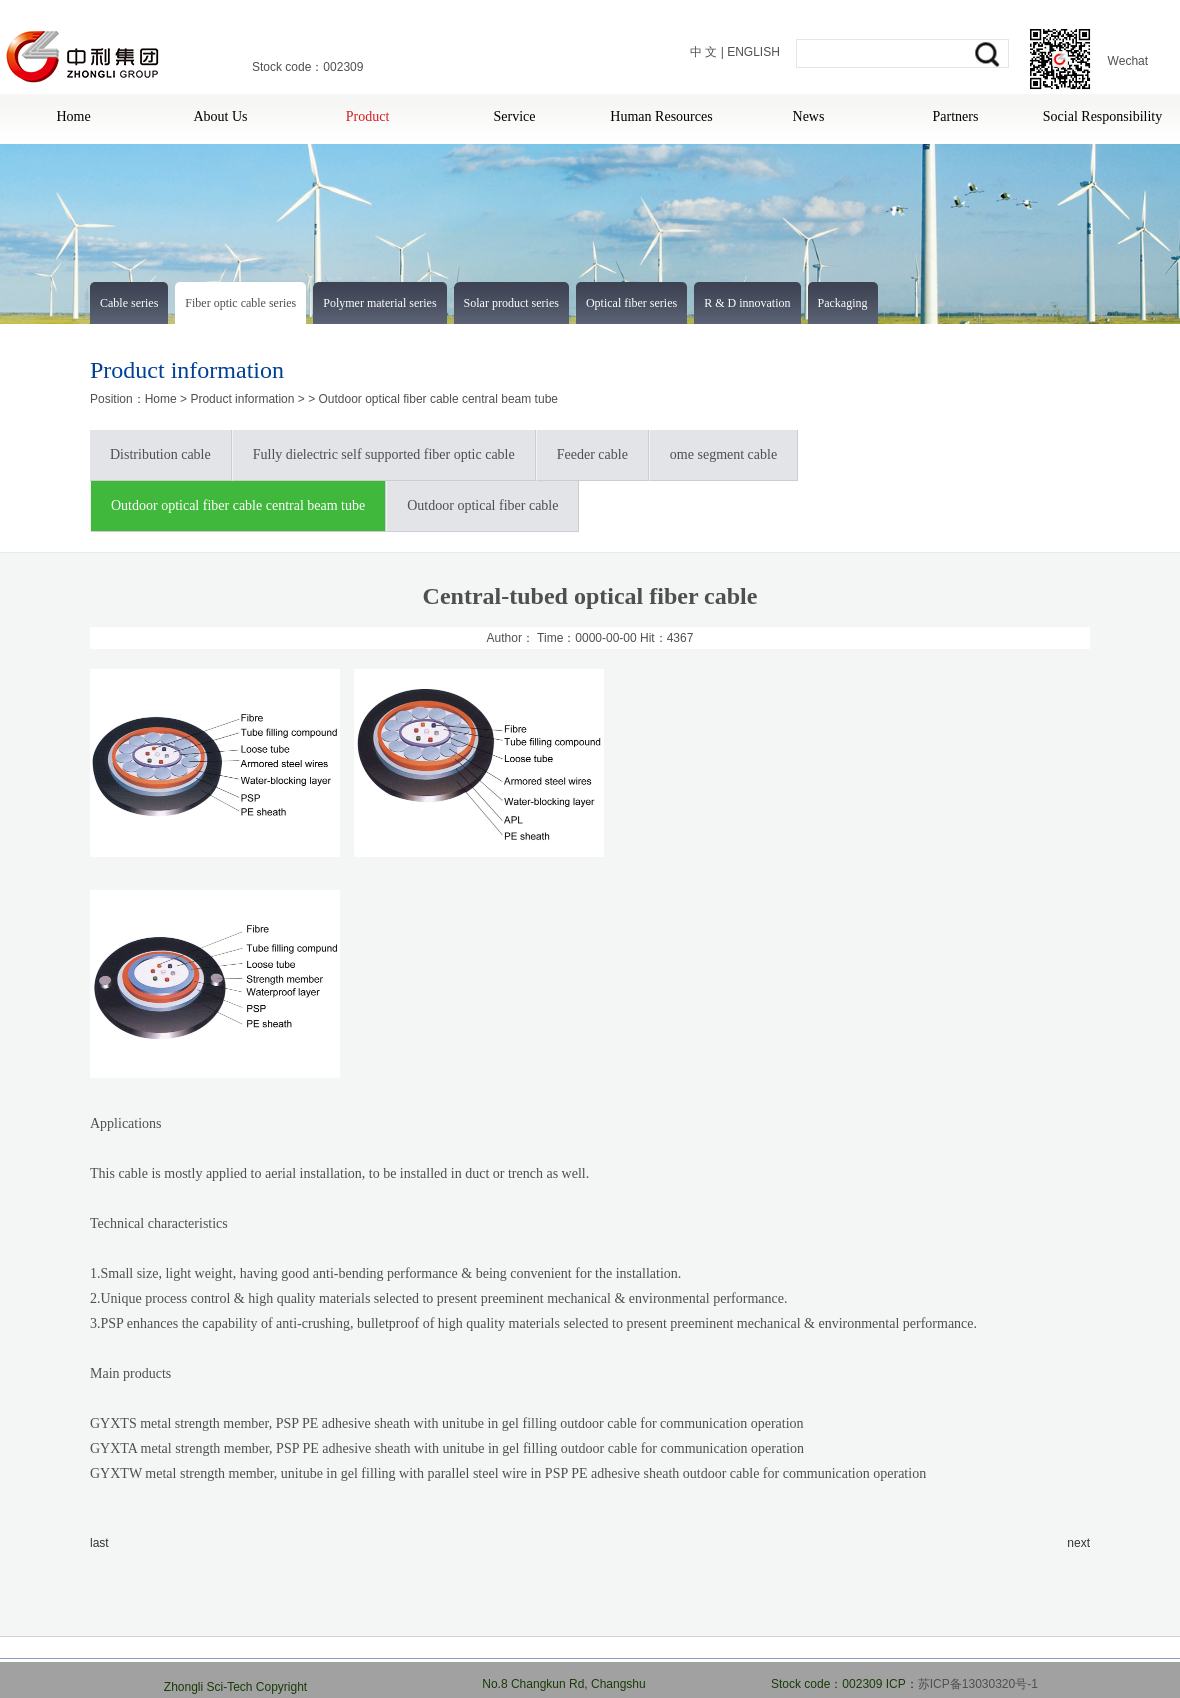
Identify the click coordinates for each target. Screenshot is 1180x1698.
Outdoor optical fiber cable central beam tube (438, 399)
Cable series (129, 303)
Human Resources (661, 116)
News (809, 116)
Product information (242, 399)
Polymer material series (379, 303)
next (1078, 1543)
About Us (220, 116)
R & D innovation (747, 303)
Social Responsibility (1102, 116)
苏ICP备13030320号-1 (978, 1684)
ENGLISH (753, 52)
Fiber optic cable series (240, 303)
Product (368, 116)
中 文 (703, 52)
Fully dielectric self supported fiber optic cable (384, 454)
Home (73, 116)
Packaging (843, 303)
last (99, 1543)
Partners (956, 116)
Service (515, 116)
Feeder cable (592, 454)
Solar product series (511, 303)
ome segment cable (723, 454)
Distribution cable (160, 454)
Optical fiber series (631, 303)
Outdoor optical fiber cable (482, 505)
